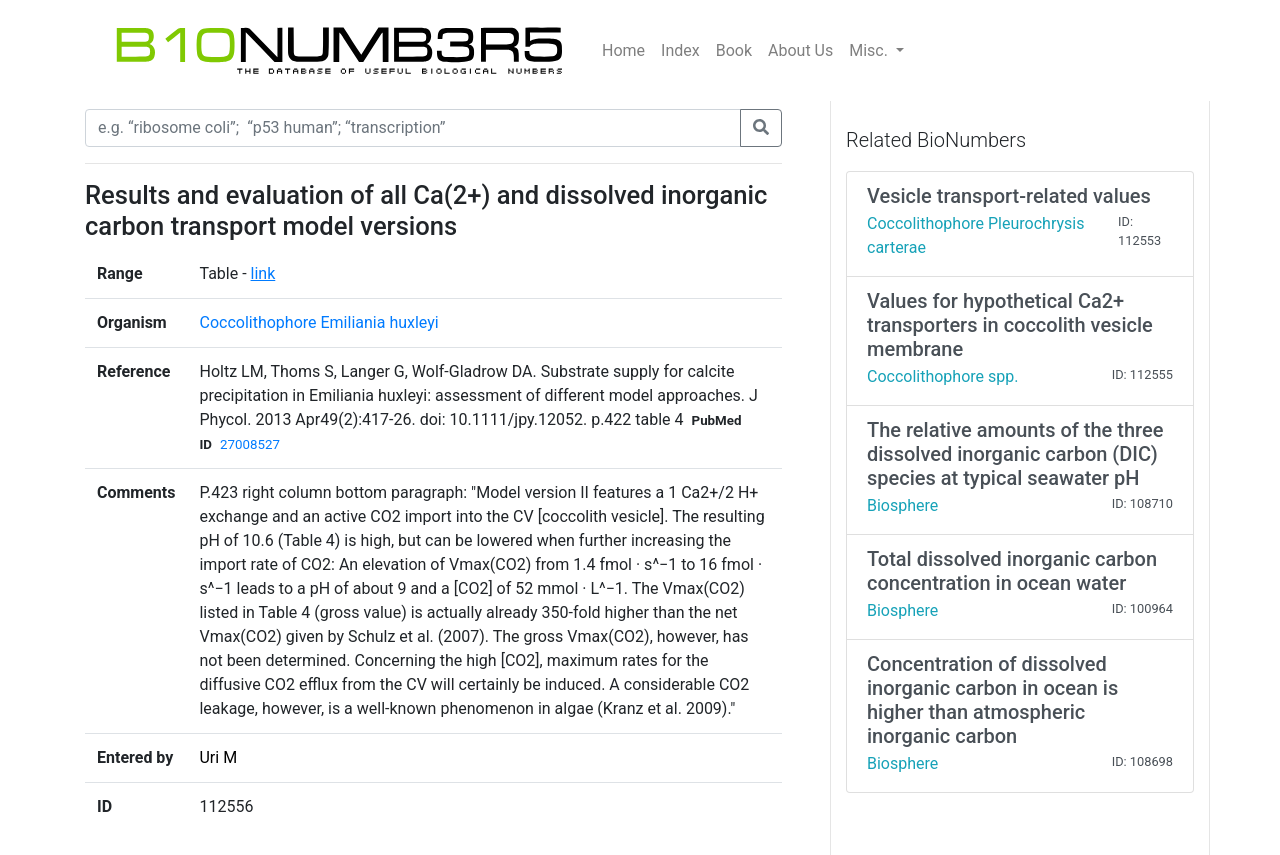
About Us (800, 50)
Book (734, 50)
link (263, 273)
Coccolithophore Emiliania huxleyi (318, 322)
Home (623, 50)
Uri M (218, 757)
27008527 (250, 444)
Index (680, 50)
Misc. (870, 50)
